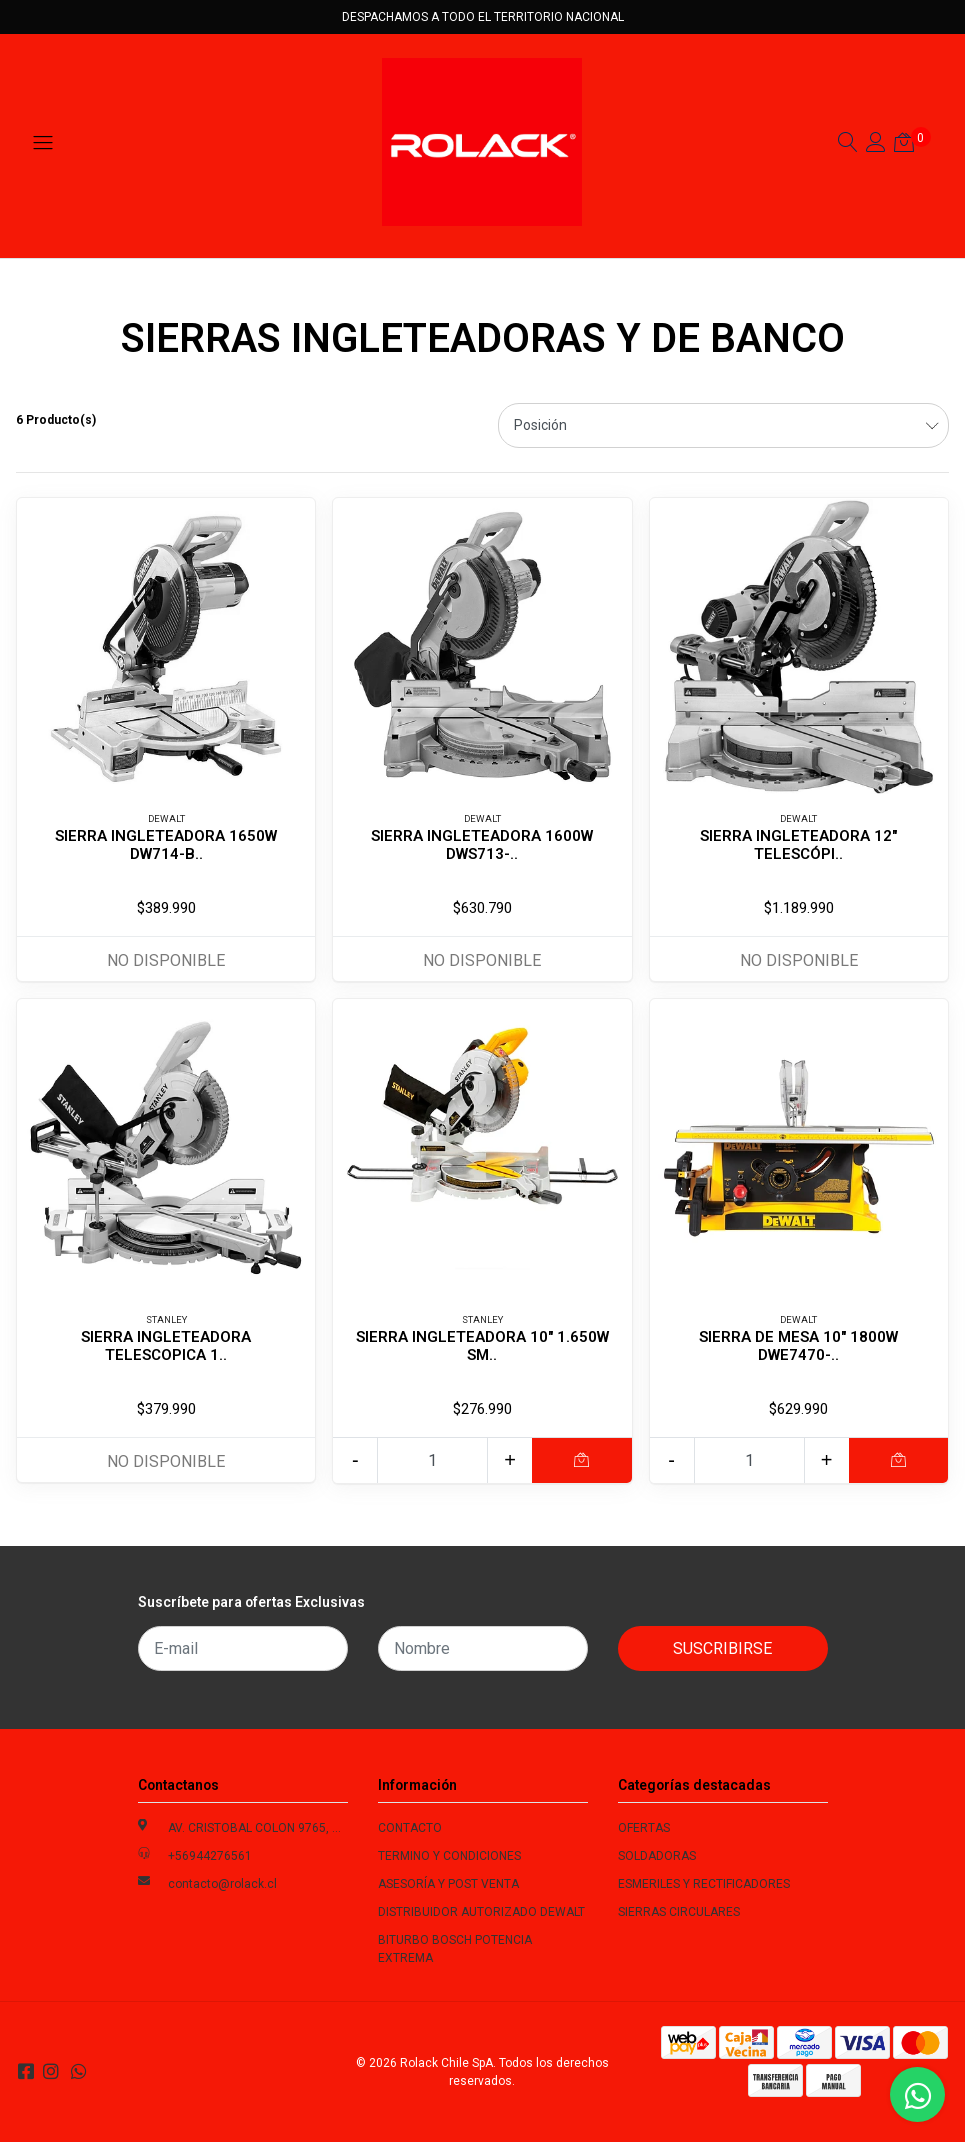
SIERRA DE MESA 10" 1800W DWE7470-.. (798, 1346)
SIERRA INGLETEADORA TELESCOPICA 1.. (166, 1346)
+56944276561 (210, 1856)
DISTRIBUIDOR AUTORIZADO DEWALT (481, 1912)
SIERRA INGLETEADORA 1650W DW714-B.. (166, 845)
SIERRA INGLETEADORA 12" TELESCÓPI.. (798, 845)
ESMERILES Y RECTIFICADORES (704, 1884)
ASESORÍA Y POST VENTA (448, 1884)
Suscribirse (722, 1648)
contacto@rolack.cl (222, 1884)
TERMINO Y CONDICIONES (449, 1856)
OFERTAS (644, 1828)
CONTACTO (410, 1828)
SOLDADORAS (657, 1856)
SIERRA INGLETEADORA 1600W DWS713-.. (482, 845)
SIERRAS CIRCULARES (679, 1912)
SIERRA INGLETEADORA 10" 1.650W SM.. (482, 1346)
